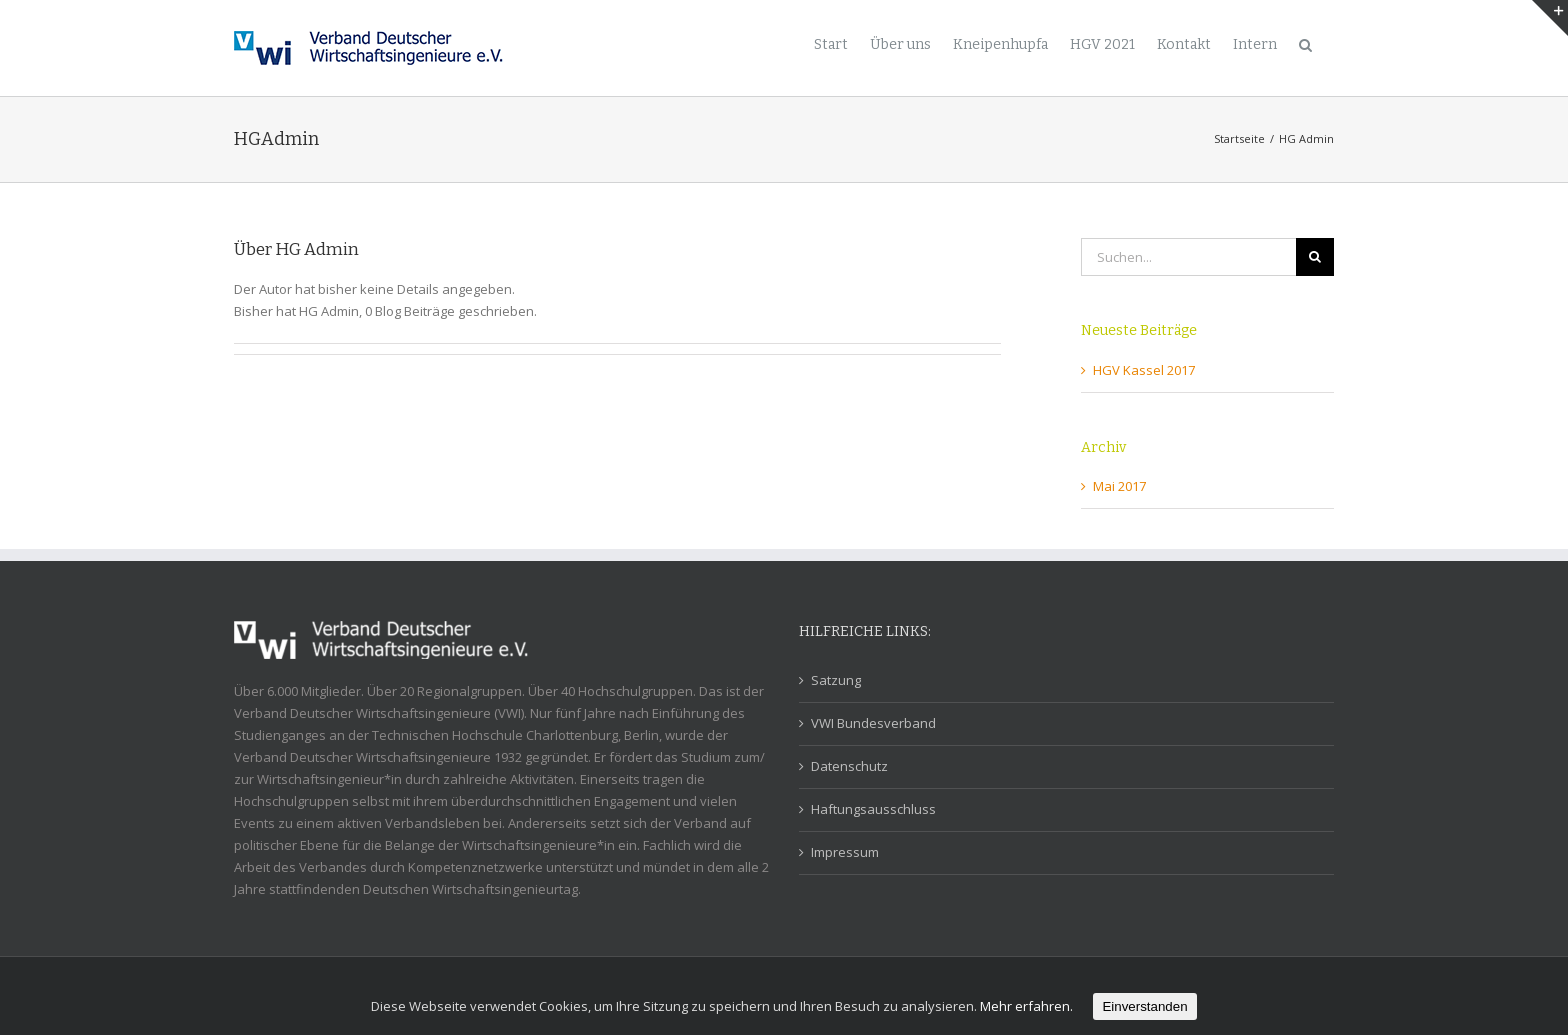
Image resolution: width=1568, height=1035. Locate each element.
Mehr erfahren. (1026, 1006)
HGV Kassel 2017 (1144, 370)
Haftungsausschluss (873, 809)
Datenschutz (849, 766)
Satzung (836, 680)
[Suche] (1305, 43)
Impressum (845, 852)
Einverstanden (1144, 1006)
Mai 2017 (1119, 486)
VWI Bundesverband (873, 723)
